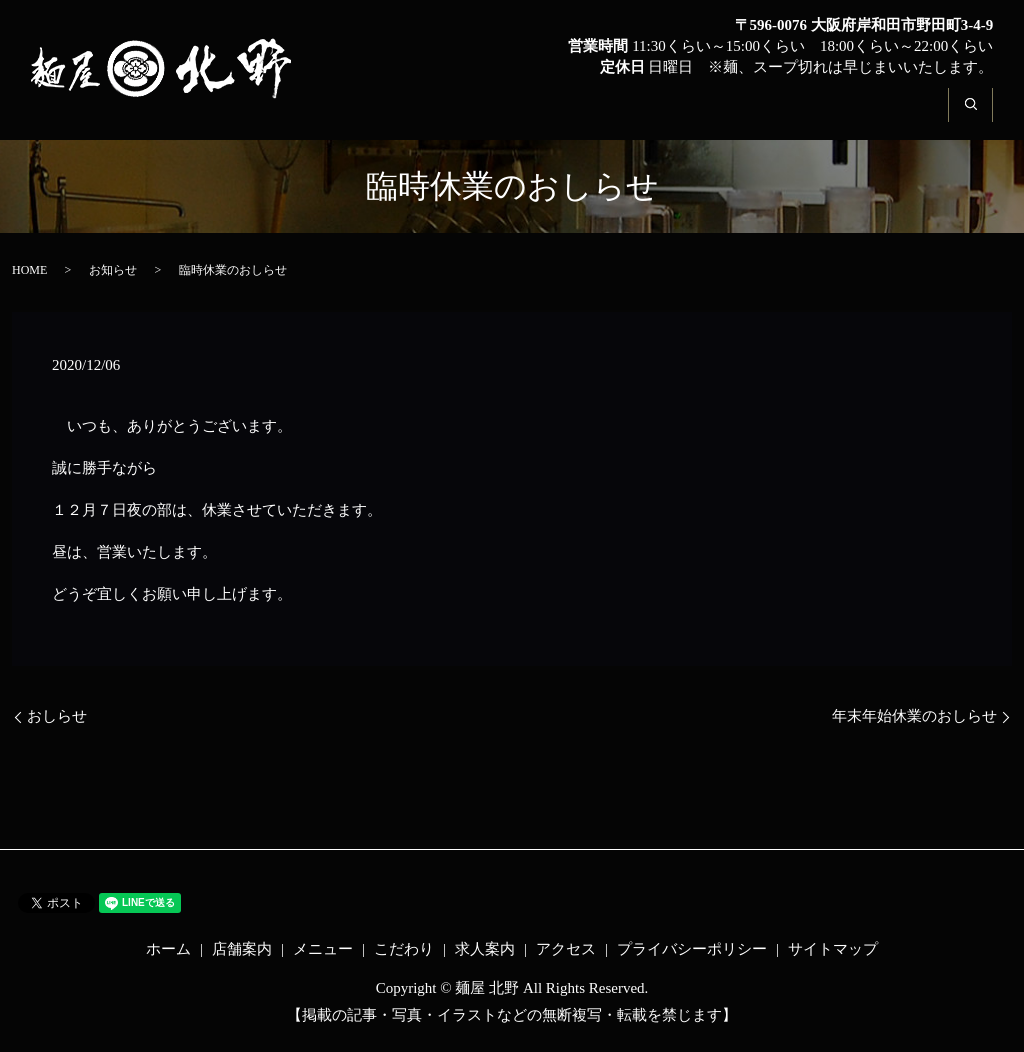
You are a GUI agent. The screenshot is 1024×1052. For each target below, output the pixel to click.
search (982, 116)
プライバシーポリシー (692, 949)
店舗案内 (476, 116)
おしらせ (57, 716)
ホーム (378, 116)
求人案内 (791, 116)
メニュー (581, 116)
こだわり (686, 116)
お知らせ (113, 270)
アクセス (896, 116)
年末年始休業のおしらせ (914, 716)
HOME (29, 270)
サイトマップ (833, 949)
